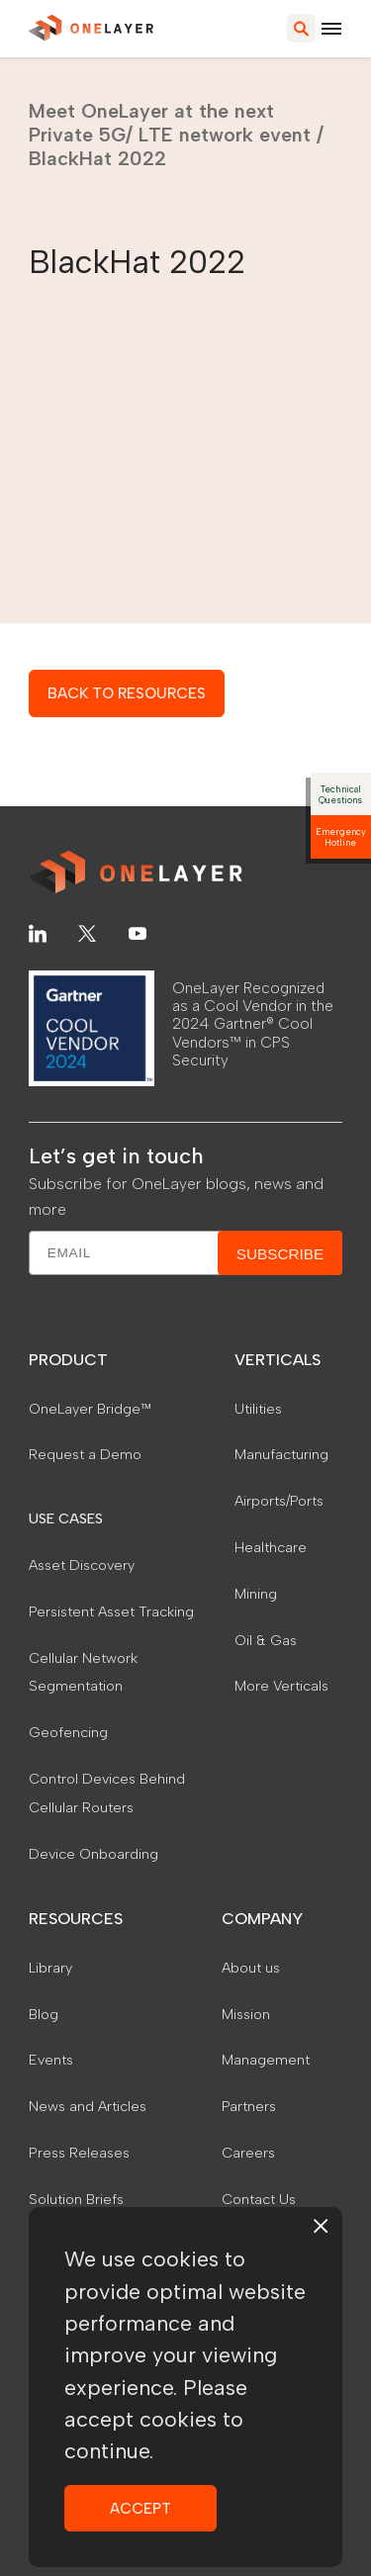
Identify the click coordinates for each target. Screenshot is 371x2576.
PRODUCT (68, 1359)
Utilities (258, 1409)
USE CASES (66, 1518)
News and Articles (87, 2106)
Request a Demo (85, 1454)
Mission (246, 2014)
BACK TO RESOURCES (126, 693)
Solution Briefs (76, 2199)
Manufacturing (281, 1454)
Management (266, 2060)
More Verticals (281, 1686)
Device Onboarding (93, 1854)
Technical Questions (340, 794)
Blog (43, 2014)
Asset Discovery (82, 1565)
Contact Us (259, 2199)
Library (50, 1968)
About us (251, 1968)
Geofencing (68, 1732)
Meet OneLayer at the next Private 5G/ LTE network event (170, 122)
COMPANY (262, 1918)
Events (51, 2060)
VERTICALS (277, 1359)
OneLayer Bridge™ (90, 1409)
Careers (248, 2153)
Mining (255, 1594)
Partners (249, 2106)
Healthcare (270, 1547)
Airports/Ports (279, 1501)
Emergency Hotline (341, 837)
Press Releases (79, 2153)
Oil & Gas (265, 1640)
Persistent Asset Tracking (111, 1611)
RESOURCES (76, 1918)
